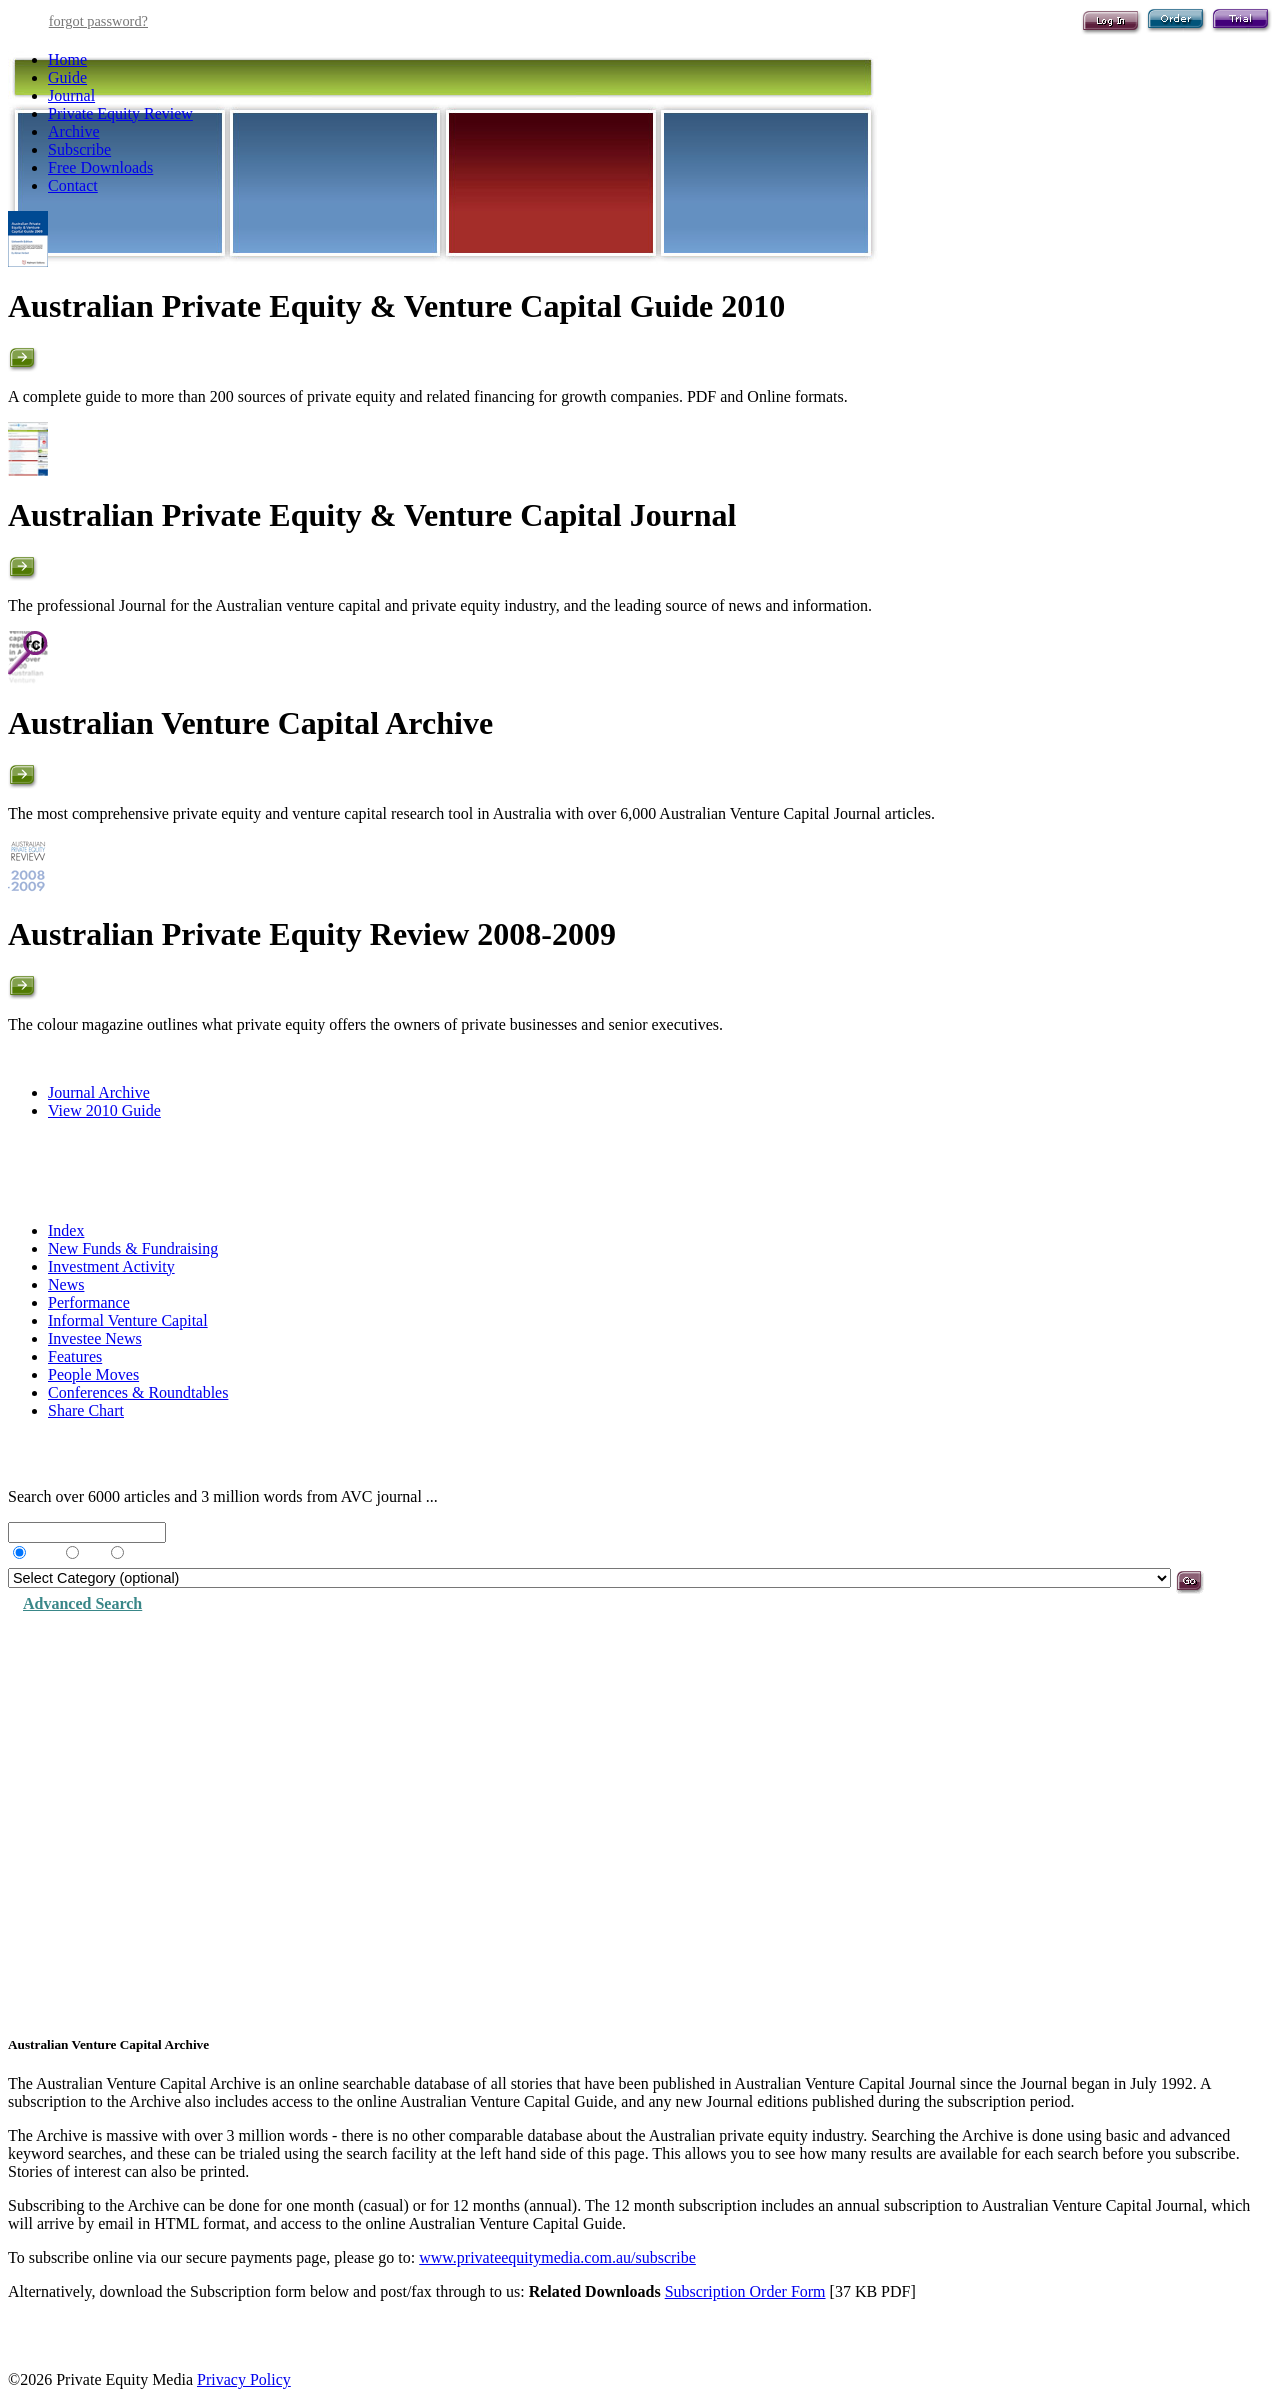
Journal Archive (99, 1092)
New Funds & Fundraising (133, 1248)
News (66, 1284)
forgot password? (98, 21)
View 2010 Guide (104, 1110)
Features (75, 1356)
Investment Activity (111, 1266)
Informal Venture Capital (128, 1320)
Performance (89, 1302)
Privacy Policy (244, 2379)
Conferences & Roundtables (138, 1392)
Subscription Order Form (745, 2291)
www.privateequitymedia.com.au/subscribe (557, 2257)
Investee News (95, 1338)
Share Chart (86, 1410)
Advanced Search (82, 1603)
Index (66, 1230)
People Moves (93, 1374)
